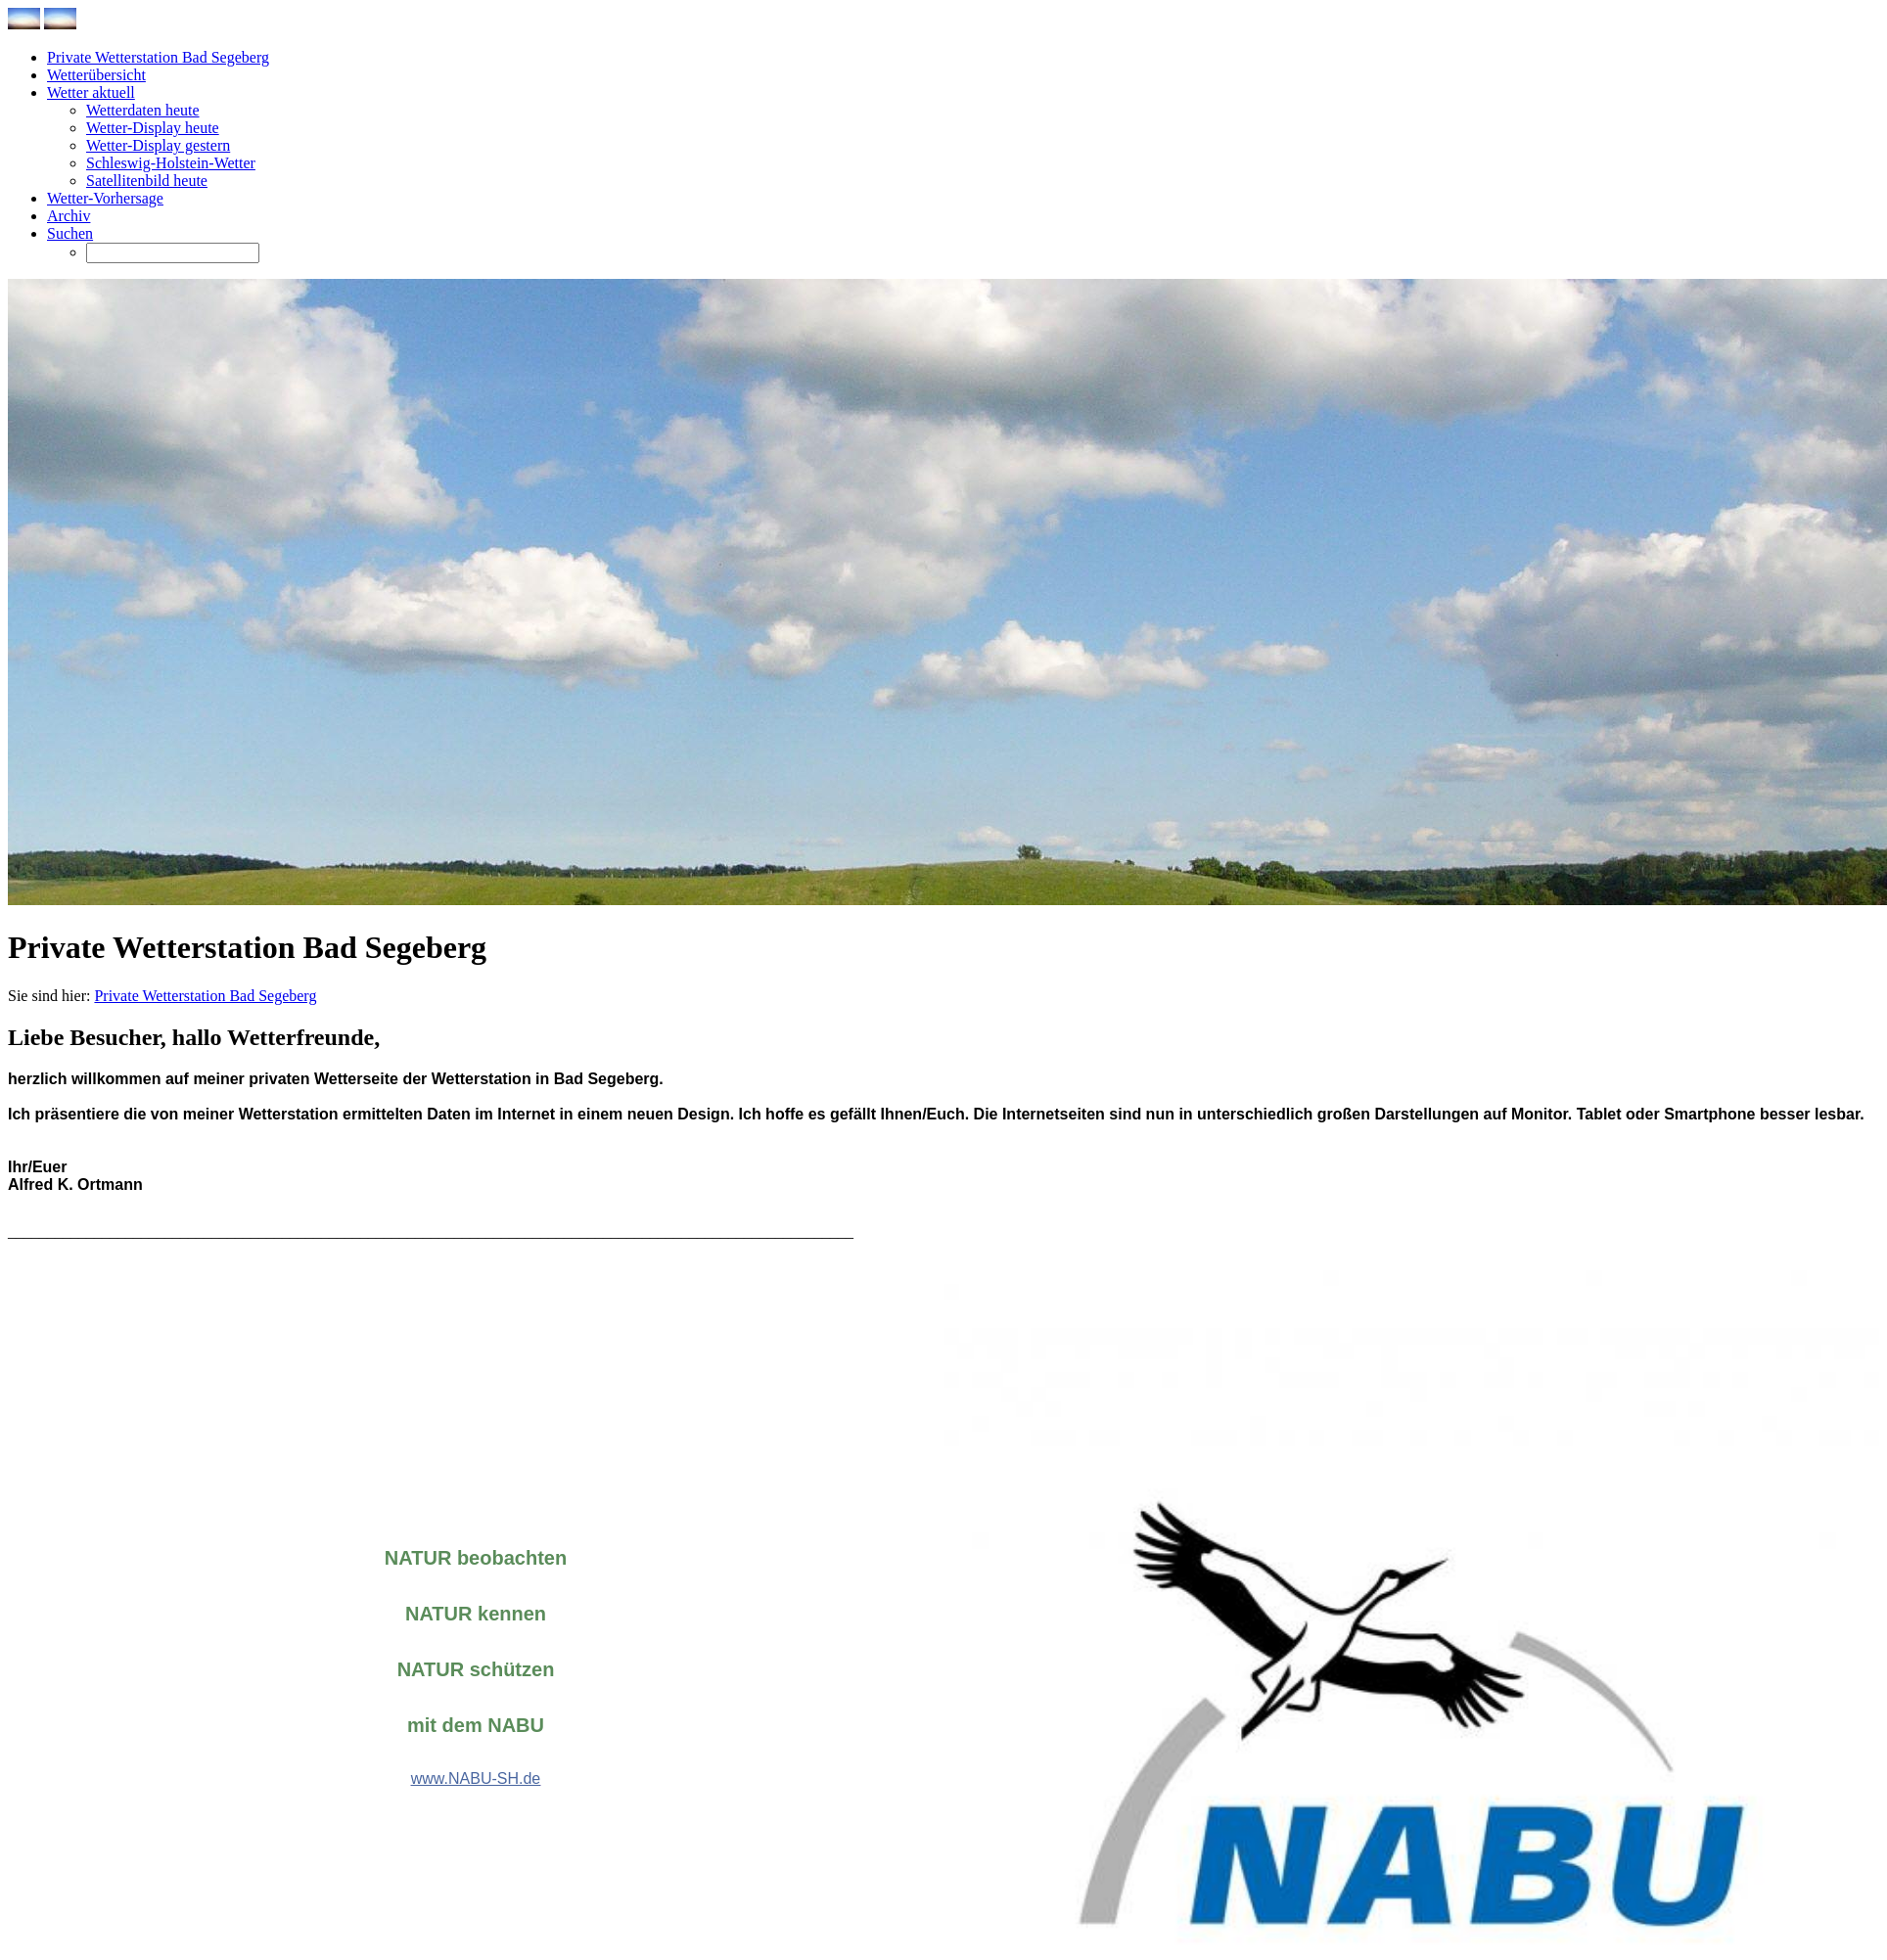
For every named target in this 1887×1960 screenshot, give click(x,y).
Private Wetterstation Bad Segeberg (205, 995)
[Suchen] (172, 253)
